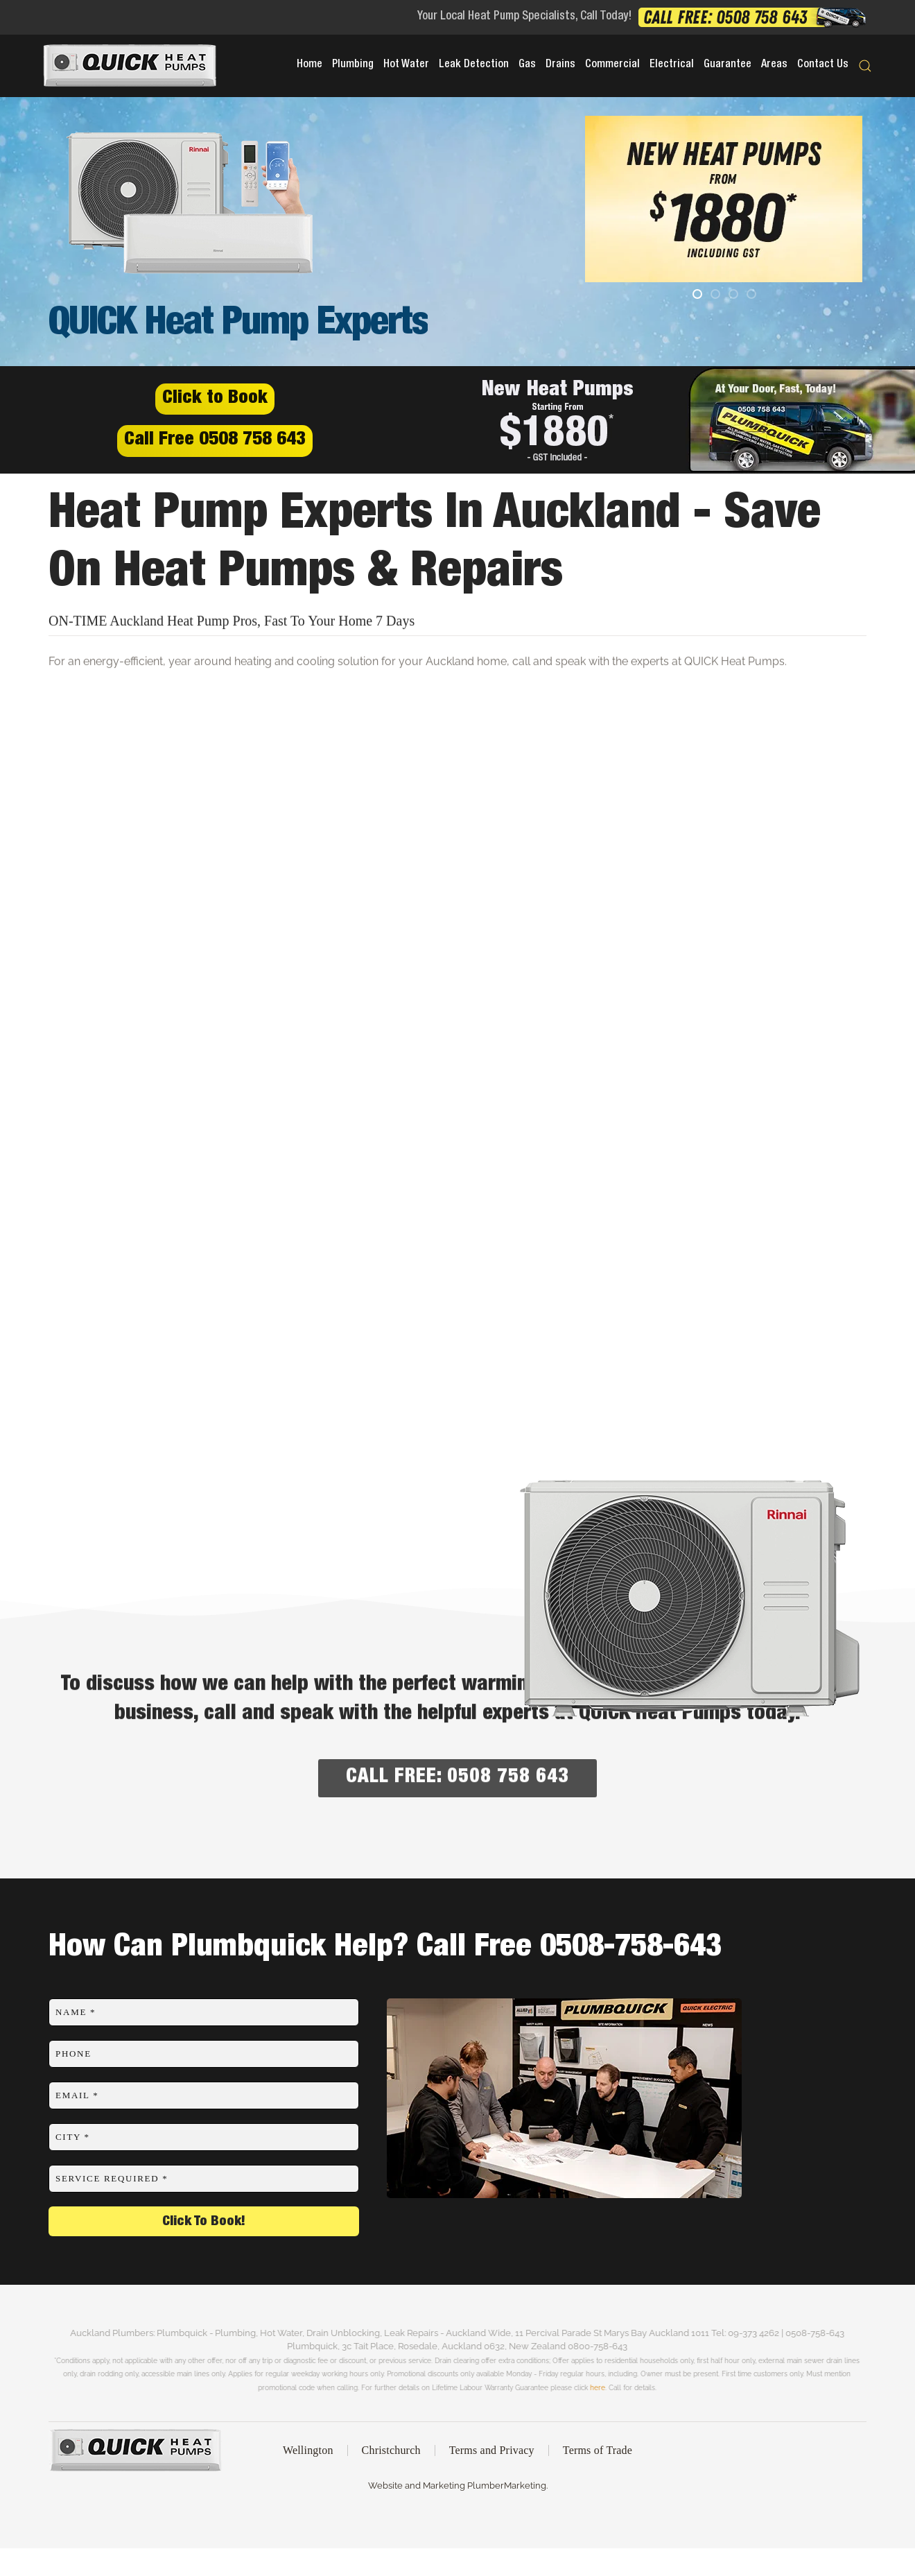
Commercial (612, 65)
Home (309, 65)
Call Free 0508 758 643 (215, 440)
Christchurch (391, 2453)
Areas (774, 65)
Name (75, 2012)
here (575, 2387)
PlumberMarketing (503, 2485)
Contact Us (822, 65)
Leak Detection (474, 65)
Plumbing (353, 65)
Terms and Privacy (491, 2453)
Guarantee (727, 65)
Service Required (111, 2178)
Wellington (308, 2453)
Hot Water (406, 65)
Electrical (672, 65)
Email (76, 2095)
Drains (560, 65)
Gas (527, 65)
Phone (73, 2053)
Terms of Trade (597, 2453)
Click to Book (215, 399)
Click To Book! (203, 2222)
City (72, 2137)
